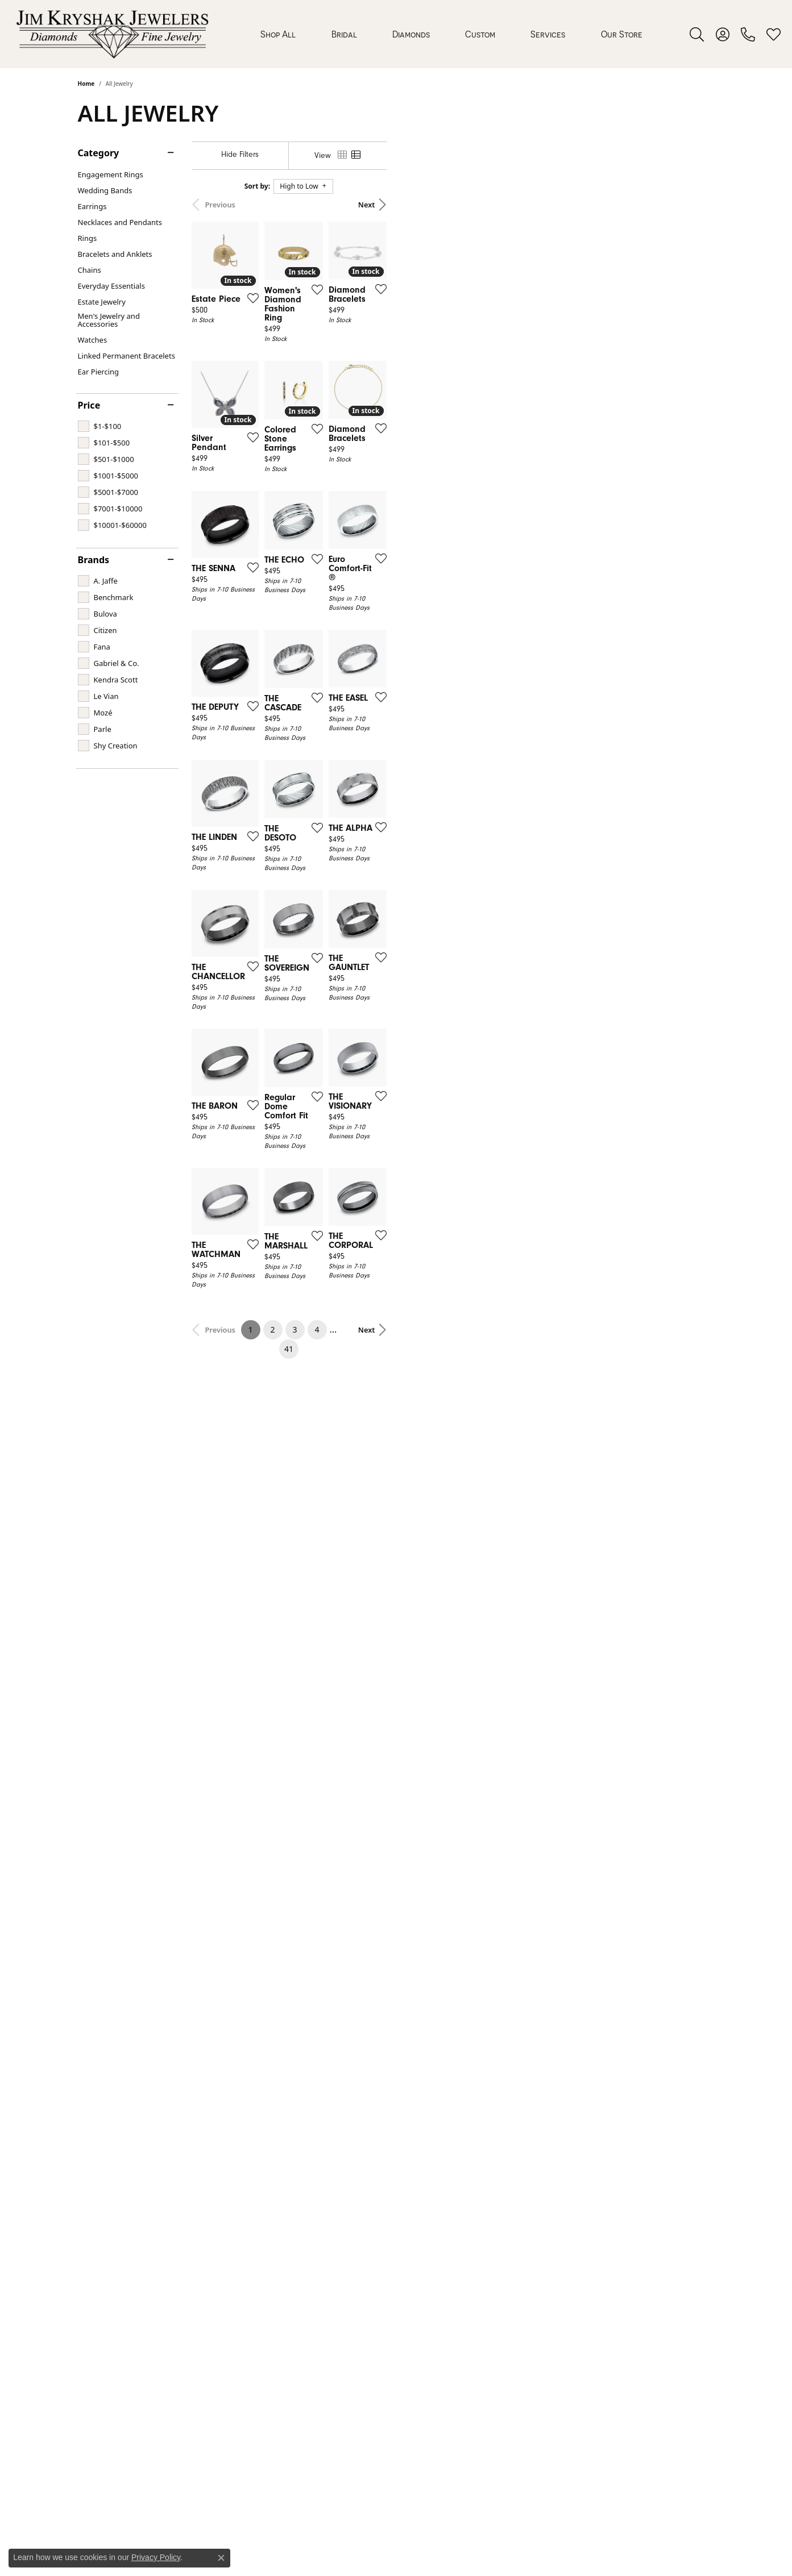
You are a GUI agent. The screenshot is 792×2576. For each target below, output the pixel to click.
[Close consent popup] (221, 2557)
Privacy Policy (155, 2557)
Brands (94, 559)
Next (694, 204)
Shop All (278, 34)
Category (98, 152)
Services (547, 34)
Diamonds (411, 34)
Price (89, 405)
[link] (748, 34)
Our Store (621, 34)
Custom (480, 34)
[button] (697, 34)
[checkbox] (100, 426)
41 (500, 2035)
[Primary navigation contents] (451, 34)
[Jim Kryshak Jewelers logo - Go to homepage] (112, 34)
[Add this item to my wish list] (353, 401)
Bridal (344, 34)
